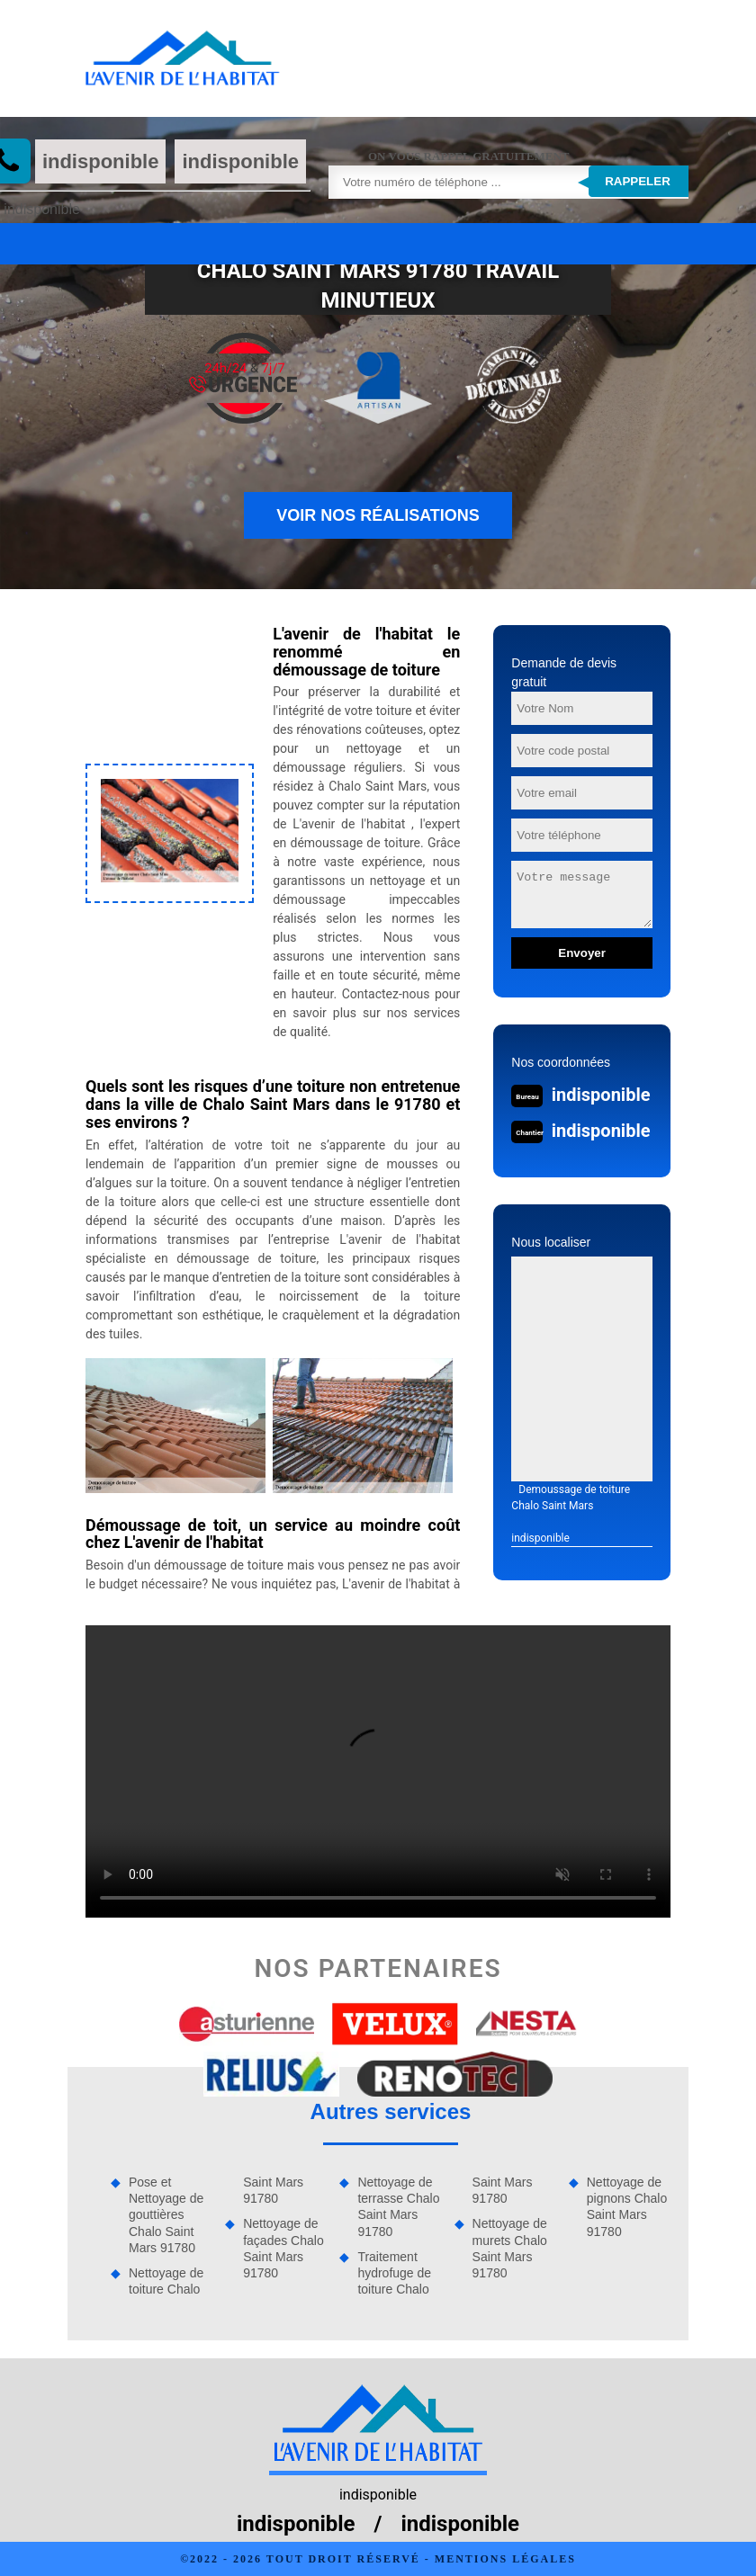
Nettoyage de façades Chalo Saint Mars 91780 (283, 2248)
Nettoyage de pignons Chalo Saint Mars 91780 (627, 2207)
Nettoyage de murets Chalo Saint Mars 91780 (509, 2248)
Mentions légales (505, 2559)
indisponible (100, 161)
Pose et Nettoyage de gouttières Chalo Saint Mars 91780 (166, 2215)
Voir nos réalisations (378, 515)
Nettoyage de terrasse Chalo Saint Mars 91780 (398, 2207)
